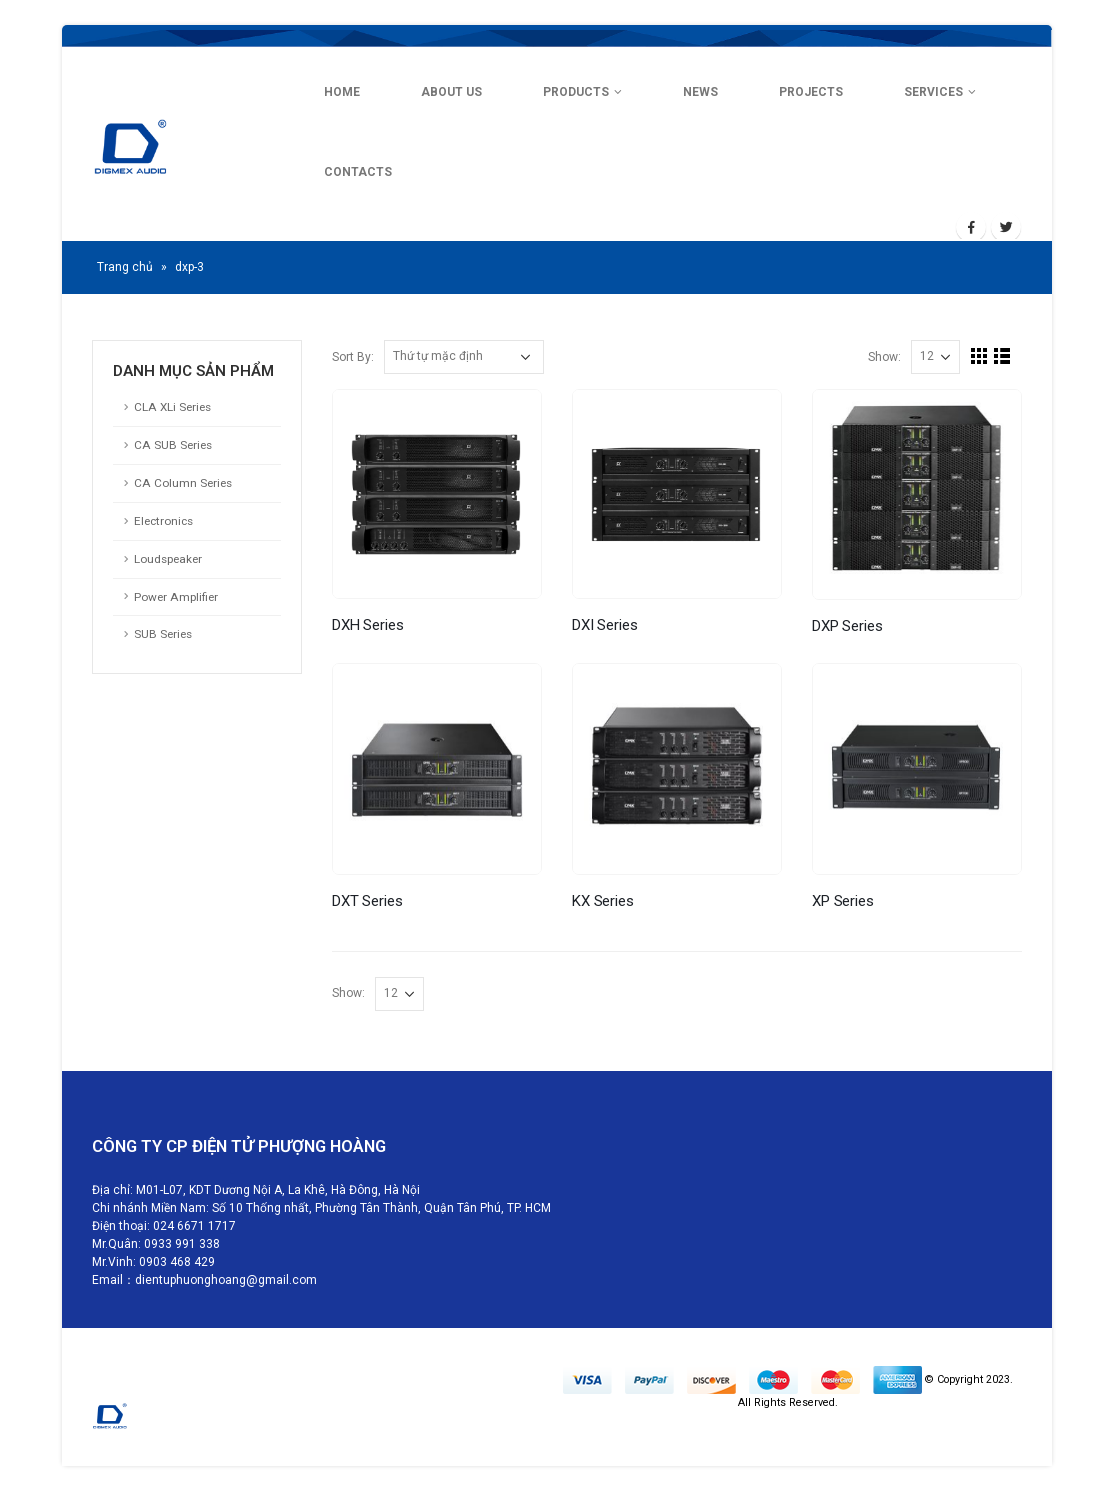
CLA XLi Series (172, 407)
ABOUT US (451, 92)
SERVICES (933, 92)
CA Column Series (183, 483)
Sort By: (353, 357)
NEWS (700, 92)
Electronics (163, 521)
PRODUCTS (576, 92)
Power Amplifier (176, 597)
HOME (342, 92)
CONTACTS (358, 172)
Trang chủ (125, 267)
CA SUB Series (173, 445)
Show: (884, 357)
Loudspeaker (168, 559)
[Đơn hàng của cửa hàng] (464, 357)
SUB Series (163, 634)
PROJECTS (811, 92)
